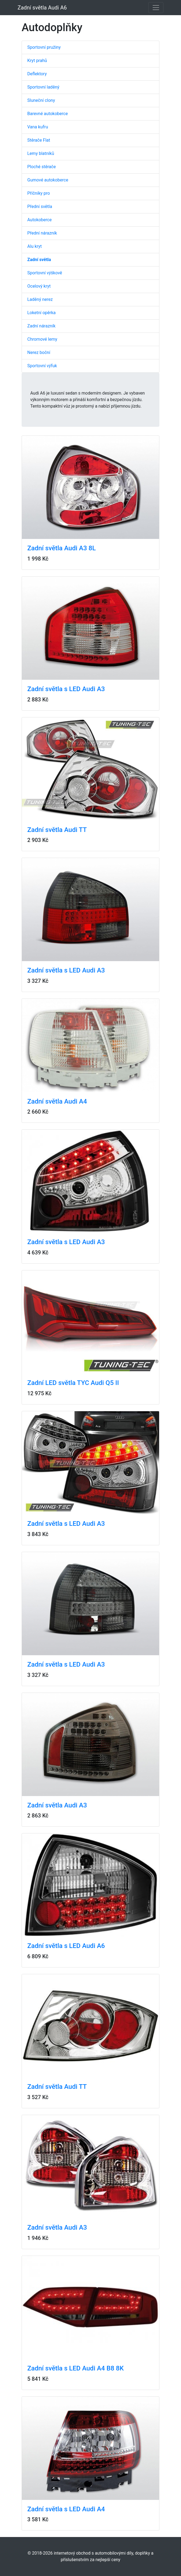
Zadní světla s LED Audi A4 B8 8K (75, 2368)
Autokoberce (39, 219)
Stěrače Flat (38, 140)
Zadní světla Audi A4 (57, 1101)
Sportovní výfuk (42, 365)
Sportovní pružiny (44, 47)
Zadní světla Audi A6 (42, 7)
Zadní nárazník (41, 325)
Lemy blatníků (40, 153)
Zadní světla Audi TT (57, 830)
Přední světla (39, 206)
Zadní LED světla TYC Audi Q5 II (73, 1383)
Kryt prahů (37, 60)
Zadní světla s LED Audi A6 (66, 1946)
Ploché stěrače (41, 166)
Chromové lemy (42, 339)
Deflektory (37, 73)
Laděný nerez (40, 299)
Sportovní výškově (44, 272)
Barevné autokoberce (47, 113)
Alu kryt (34, 246)
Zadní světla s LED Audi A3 (66, 689)
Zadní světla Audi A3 (57, 1805)
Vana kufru (37, 126)
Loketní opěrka (41, 312)
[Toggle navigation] (155, 7)
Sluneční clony (41, 100)
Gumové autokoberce (47, 180)
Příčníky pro (38, 193)
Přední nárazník (42, 233)
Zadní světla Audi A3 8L (61, 548)
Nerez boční (38, 352)
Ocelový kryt (39, 286)
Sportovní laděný (43, 87)
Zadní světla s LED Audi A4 (66, 2509)
